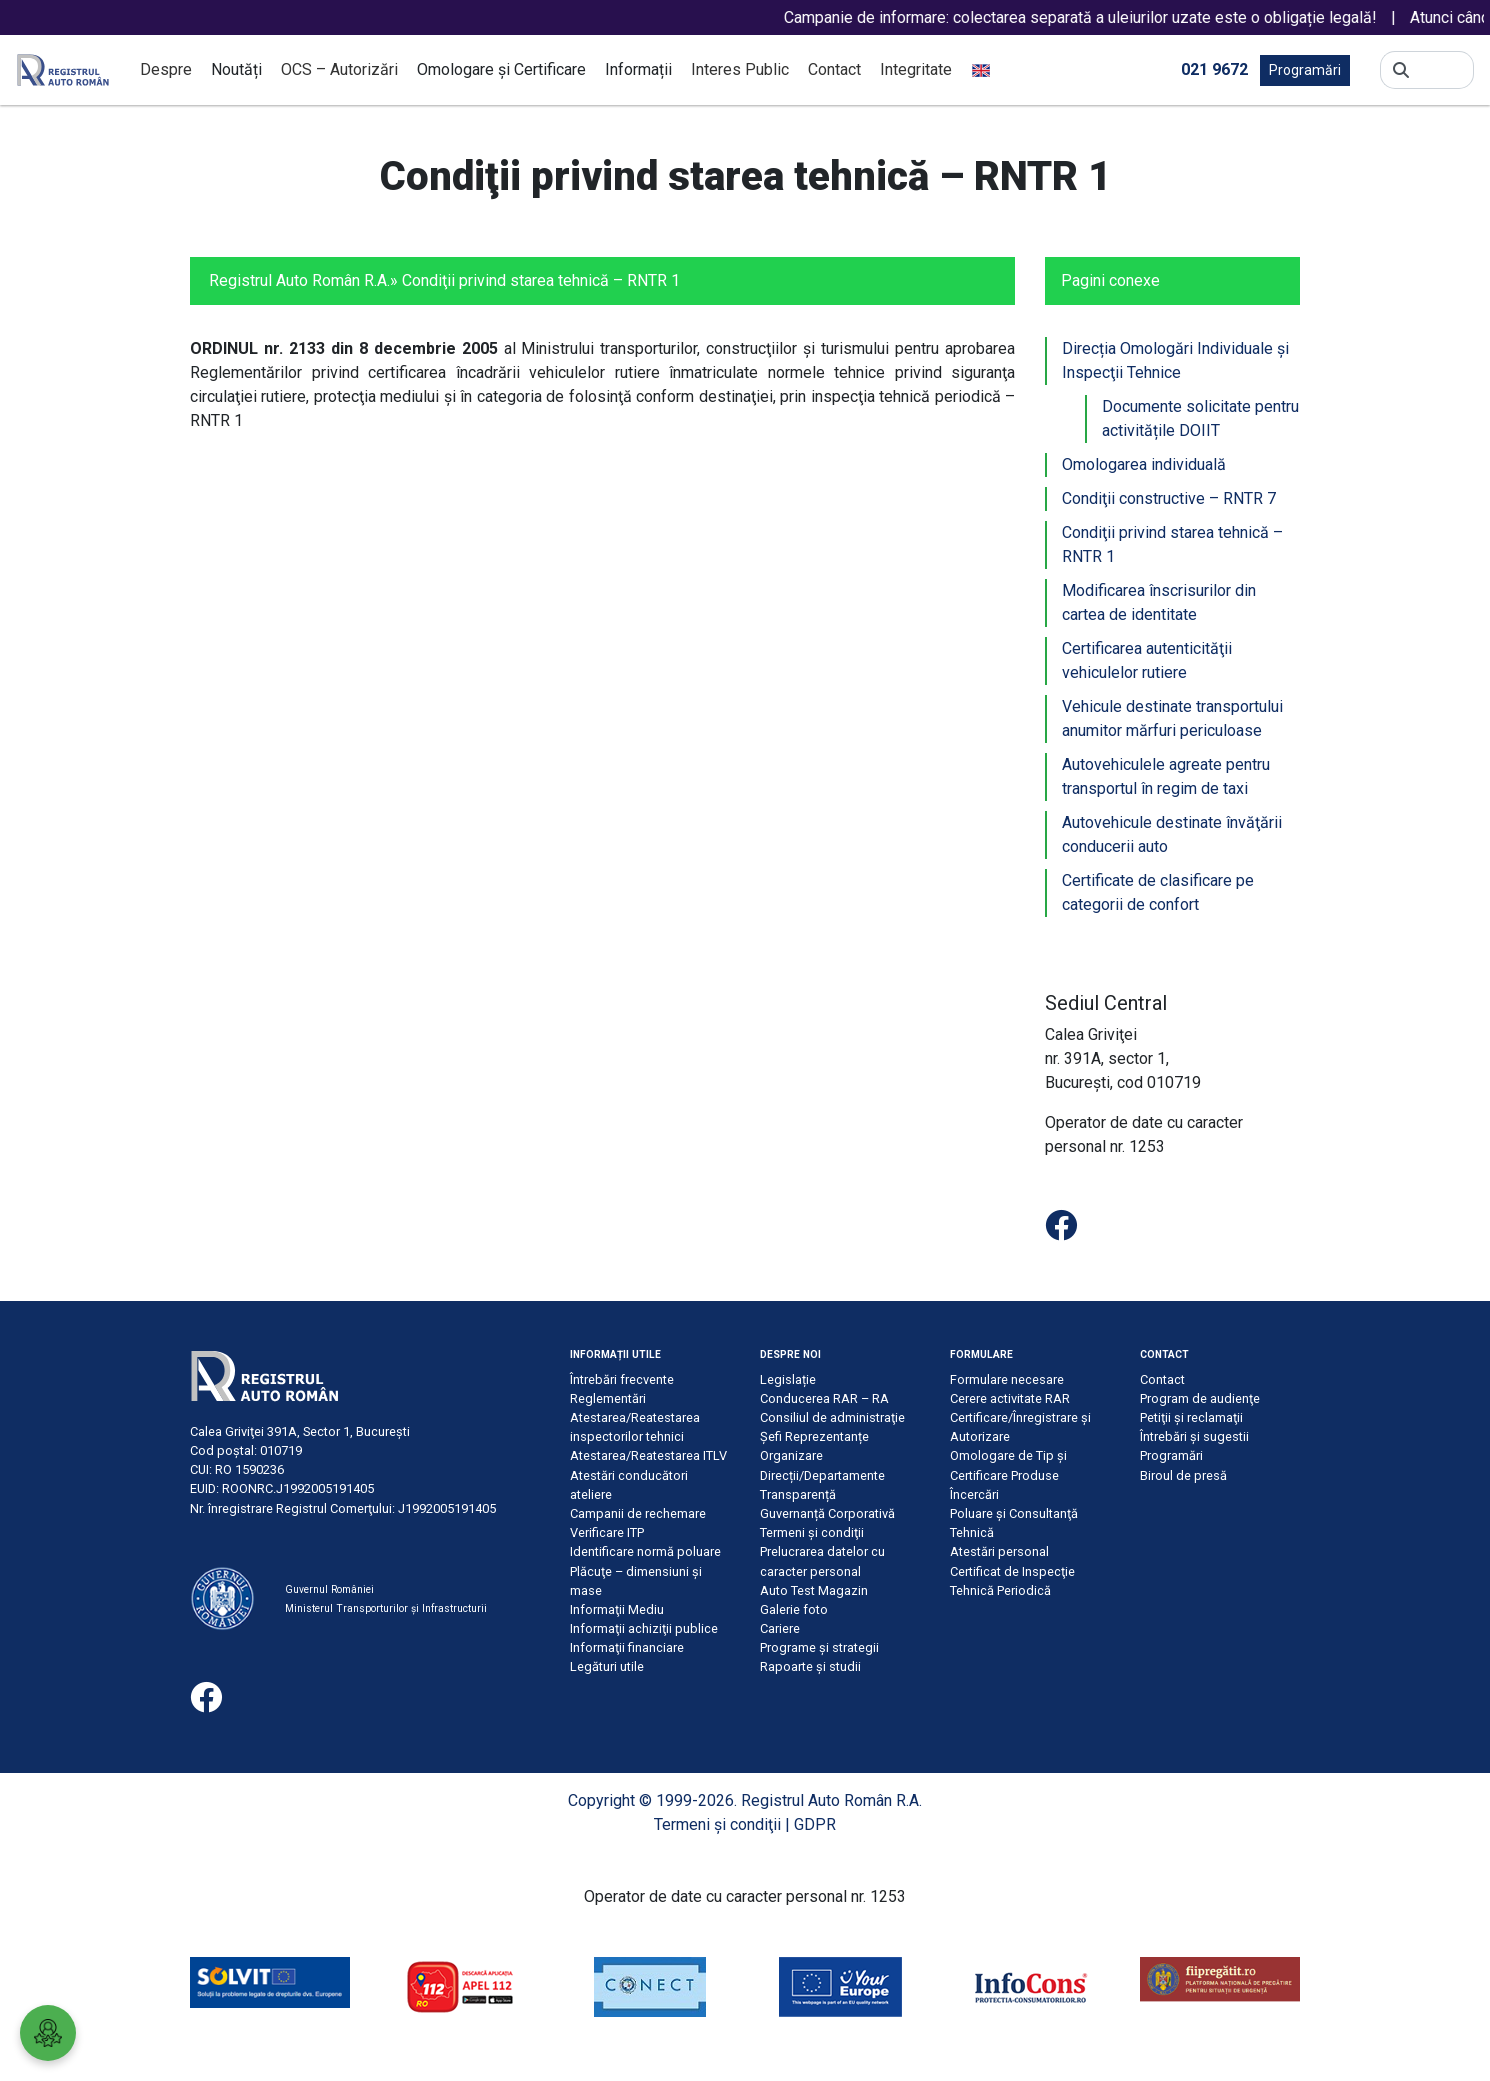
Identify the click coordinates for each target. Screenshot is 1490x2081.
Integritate (916, 69)
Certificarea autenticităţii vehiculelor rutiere (1147, 660)
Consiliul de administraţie (832, 1417)
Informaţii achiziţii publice (644, 1628)
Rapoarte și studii (810, 1666)
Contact (834, 69)
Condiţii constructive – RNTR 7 (1169, 498)
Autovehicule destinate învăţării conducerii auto (1172, 834)
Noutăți (236, 69)
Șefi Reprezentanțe (814, 1436)
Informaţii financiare (627, 1647)
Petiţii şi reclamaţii (1191, 1417)
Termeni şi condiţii (812, 1532)
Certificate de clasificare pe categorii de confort (1158, 892)
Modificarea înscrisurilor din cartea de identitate (1159, 602)
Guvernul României (329, 1589)
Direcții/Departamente (822, 1475)
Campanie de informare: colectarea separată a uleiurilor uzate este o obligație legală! (1110, 17)
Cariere (780, 1628)
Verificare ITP (607, 1532)
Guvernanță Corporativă (827, 1513)
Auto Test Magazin (814, 1590)
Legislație (788, 1379)
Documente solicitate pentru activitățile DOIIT (1200, 418)
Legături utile (607, 1666)
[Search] (1441, 70)
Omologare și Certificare (501, 69)
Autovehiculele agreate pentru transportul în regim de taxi (1166, 776)
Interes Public (740, 69)
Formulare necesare (1007, 1379)
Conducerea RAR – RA (824, 1398)
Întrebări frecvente (622, 1379)
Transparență (798, 1494)
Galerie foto (794, 1609)
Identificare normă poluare (645, 1551)
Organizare (791, 1455)
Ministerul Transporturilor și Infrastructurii (386, 1608)
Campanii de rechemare (638, 1513)
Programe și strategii (819, 1647)
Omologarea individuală (1144, 464)
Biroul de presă (1183, 1475)
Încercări (974, 1494)
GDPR (815, 1824)
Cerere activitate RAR (1010, 1398)
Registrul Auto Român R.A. (299, 280)
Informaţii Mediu (617, 1609)
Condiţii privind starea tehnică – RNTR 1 (1172, 544)
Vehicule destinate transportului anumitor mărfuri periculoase (1172, 718)
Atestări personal (999, 1551)
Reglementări (608, 1398)
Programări (1305, 70)
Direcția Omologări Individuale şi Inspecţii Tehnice (1175, 360)
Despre (166, 69)
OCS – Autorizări (339, 69)
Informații (638, 69)
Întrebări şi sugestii (1194, 1436)
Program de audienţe (1200, 1398)
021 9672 (1214, 68)
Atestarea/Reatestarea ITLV (648, 1455)
